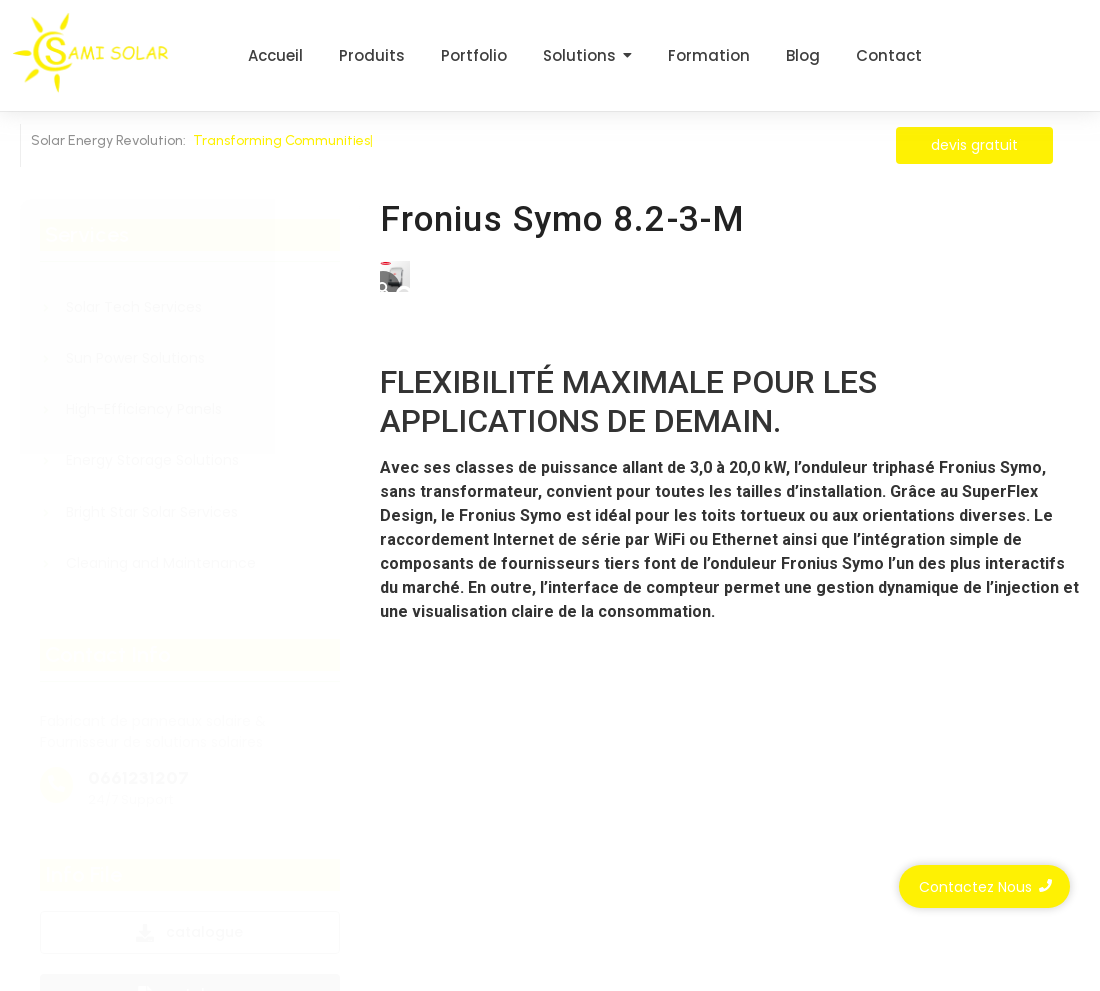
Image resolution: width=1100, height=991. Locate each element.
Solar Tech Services (134, 307)
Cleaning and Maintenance (161, 563)
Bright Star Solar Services (152, 512)
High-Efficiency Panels (144, 409)
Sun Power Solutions (135, 358)
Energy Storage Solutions (152, 460)
